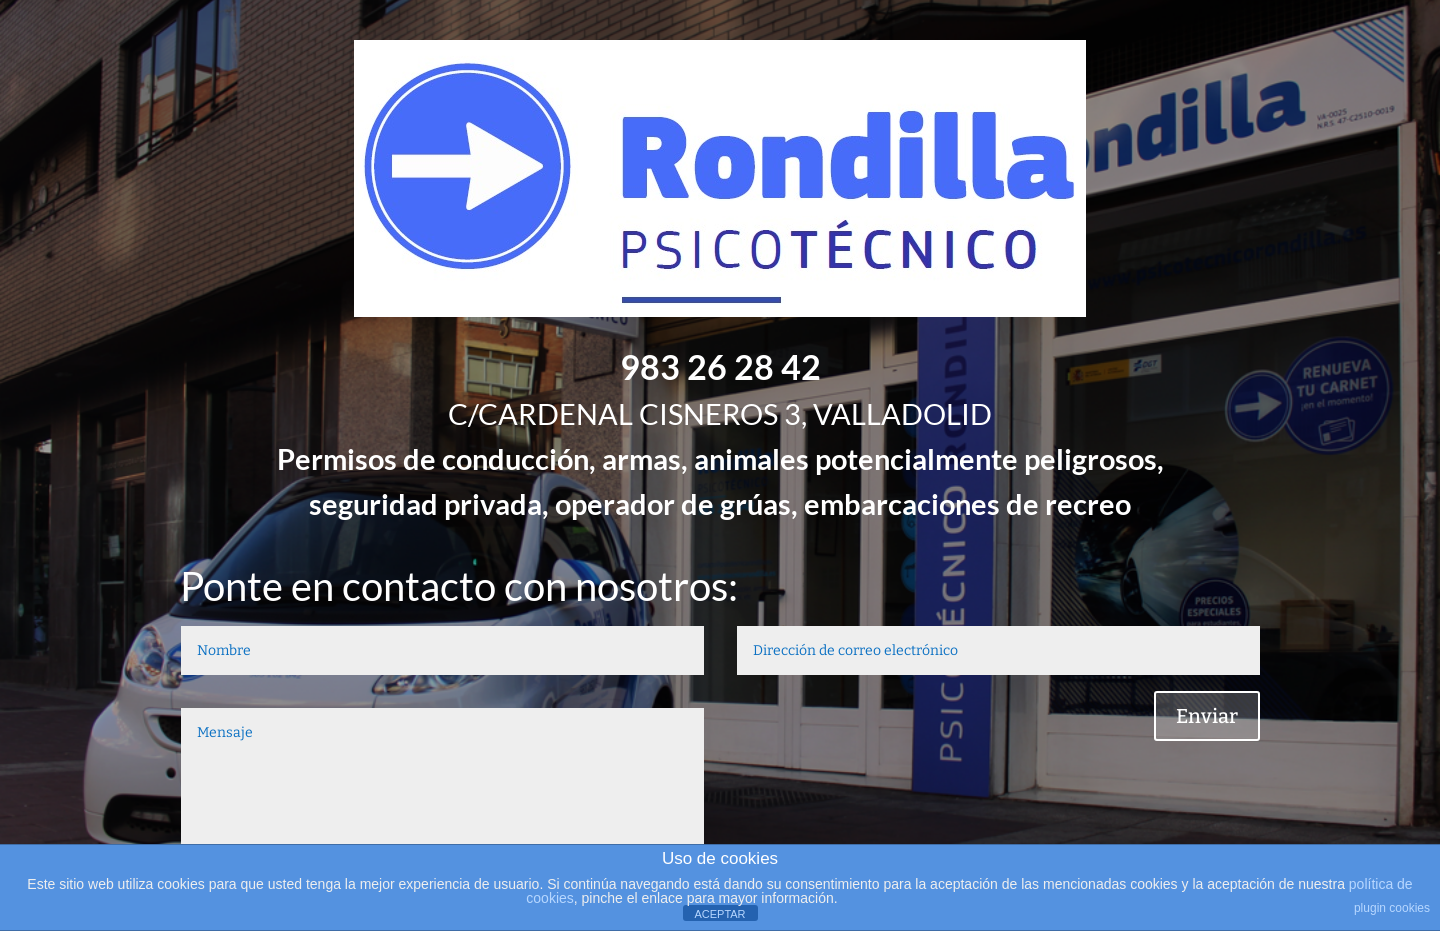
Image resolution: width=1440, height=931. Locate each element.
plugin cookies (1392, 908)
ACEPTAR (719, 914)
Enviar (1207, 716)
